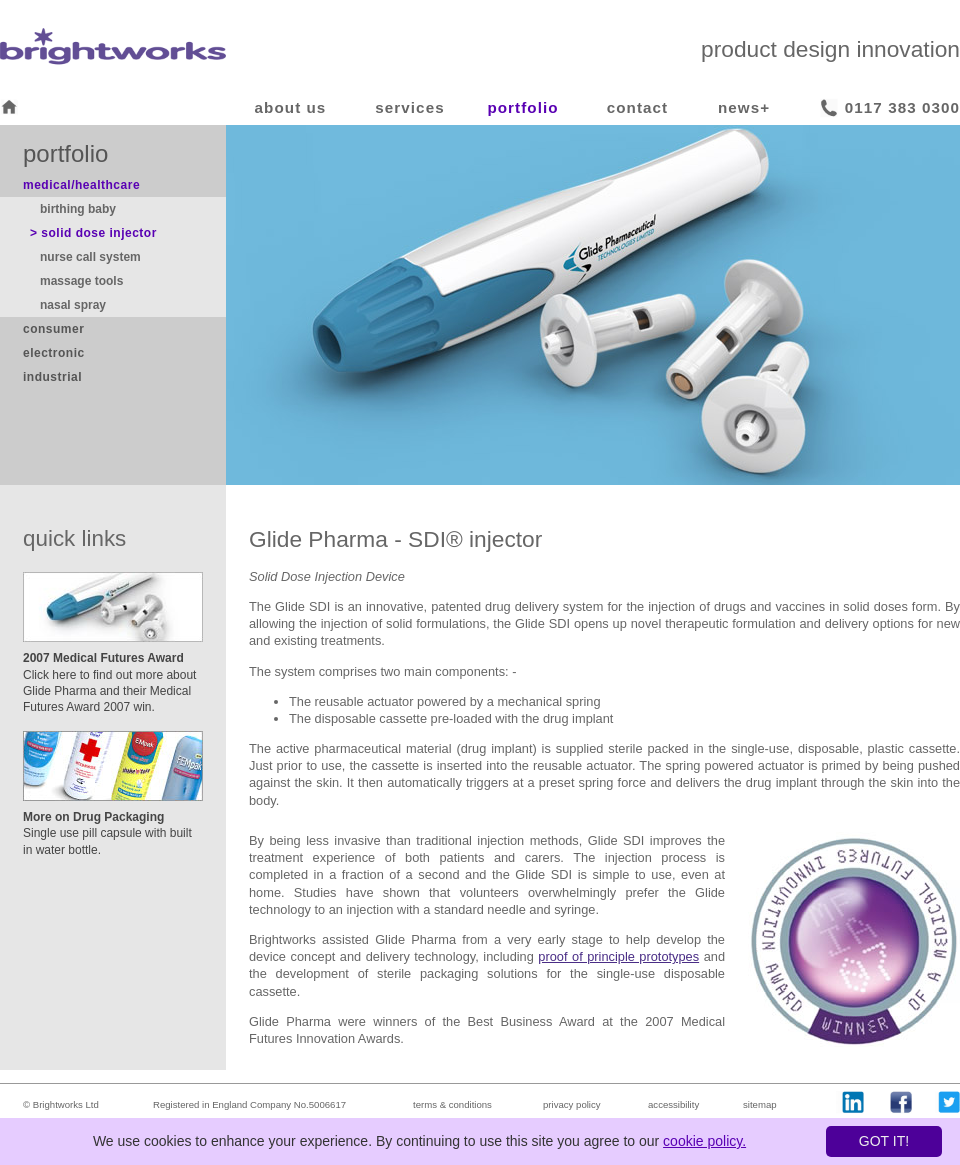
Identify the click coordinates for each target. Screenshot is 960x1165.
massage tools (81, 281)
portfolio (522, 107)
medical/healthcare (81, 185)
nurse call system (90, 257)
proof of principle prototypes (618, 956)
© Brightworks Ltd (61, 1104)
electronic (54, 353)
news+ (744, 107)
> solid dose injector (93, 233)
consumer (53, 329)
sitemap (760, 1104)
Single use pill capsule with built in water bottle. (107, 833)
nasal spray (73, 305)
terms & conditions (452, 1104)
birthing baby (78, 209)
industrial (52, 377)
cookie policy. (704, 1141)
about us (291, 107)
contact (637, 107)
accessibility (673, 1104)
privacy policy (572, 1104)
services (409, 107)
